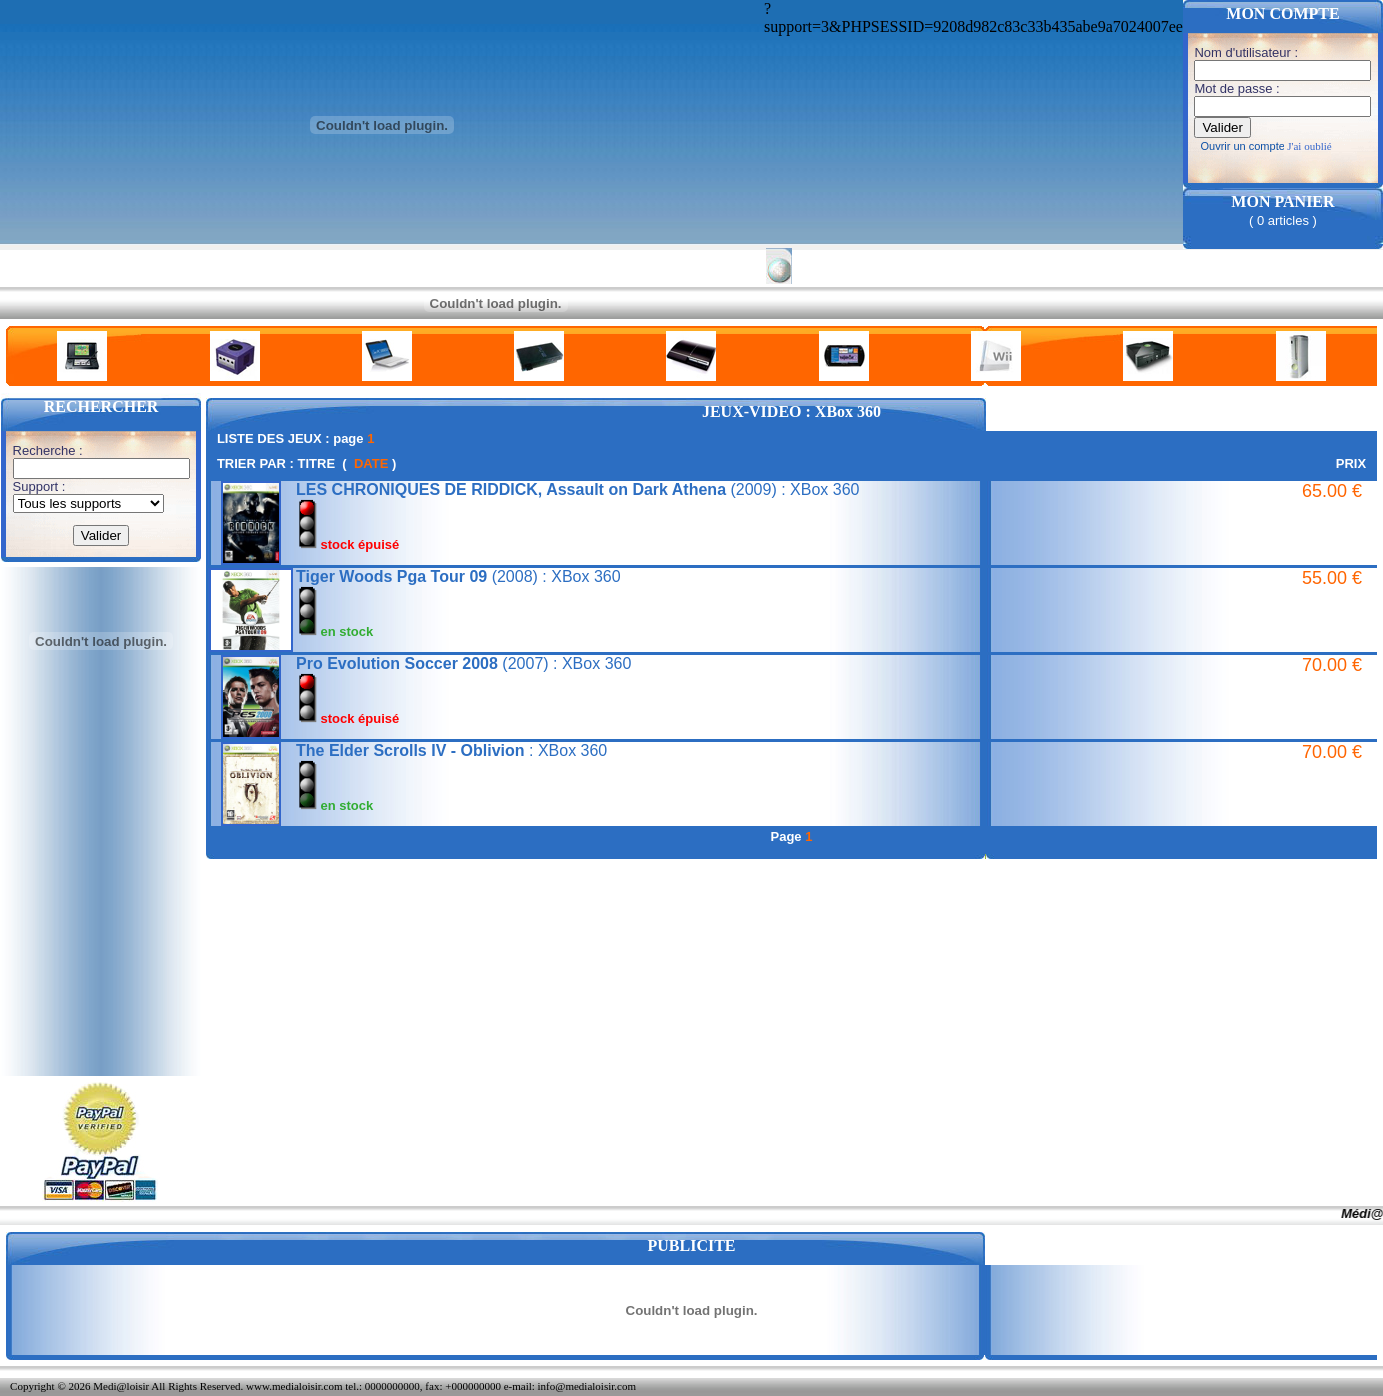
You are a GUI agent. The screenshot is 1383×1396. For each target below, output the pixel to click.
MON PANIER (1282, 201)
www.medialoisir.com (294, 1386)
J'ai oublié (1309, 146)
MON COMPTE (1282, 13)
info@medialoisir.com (587, 1386)
